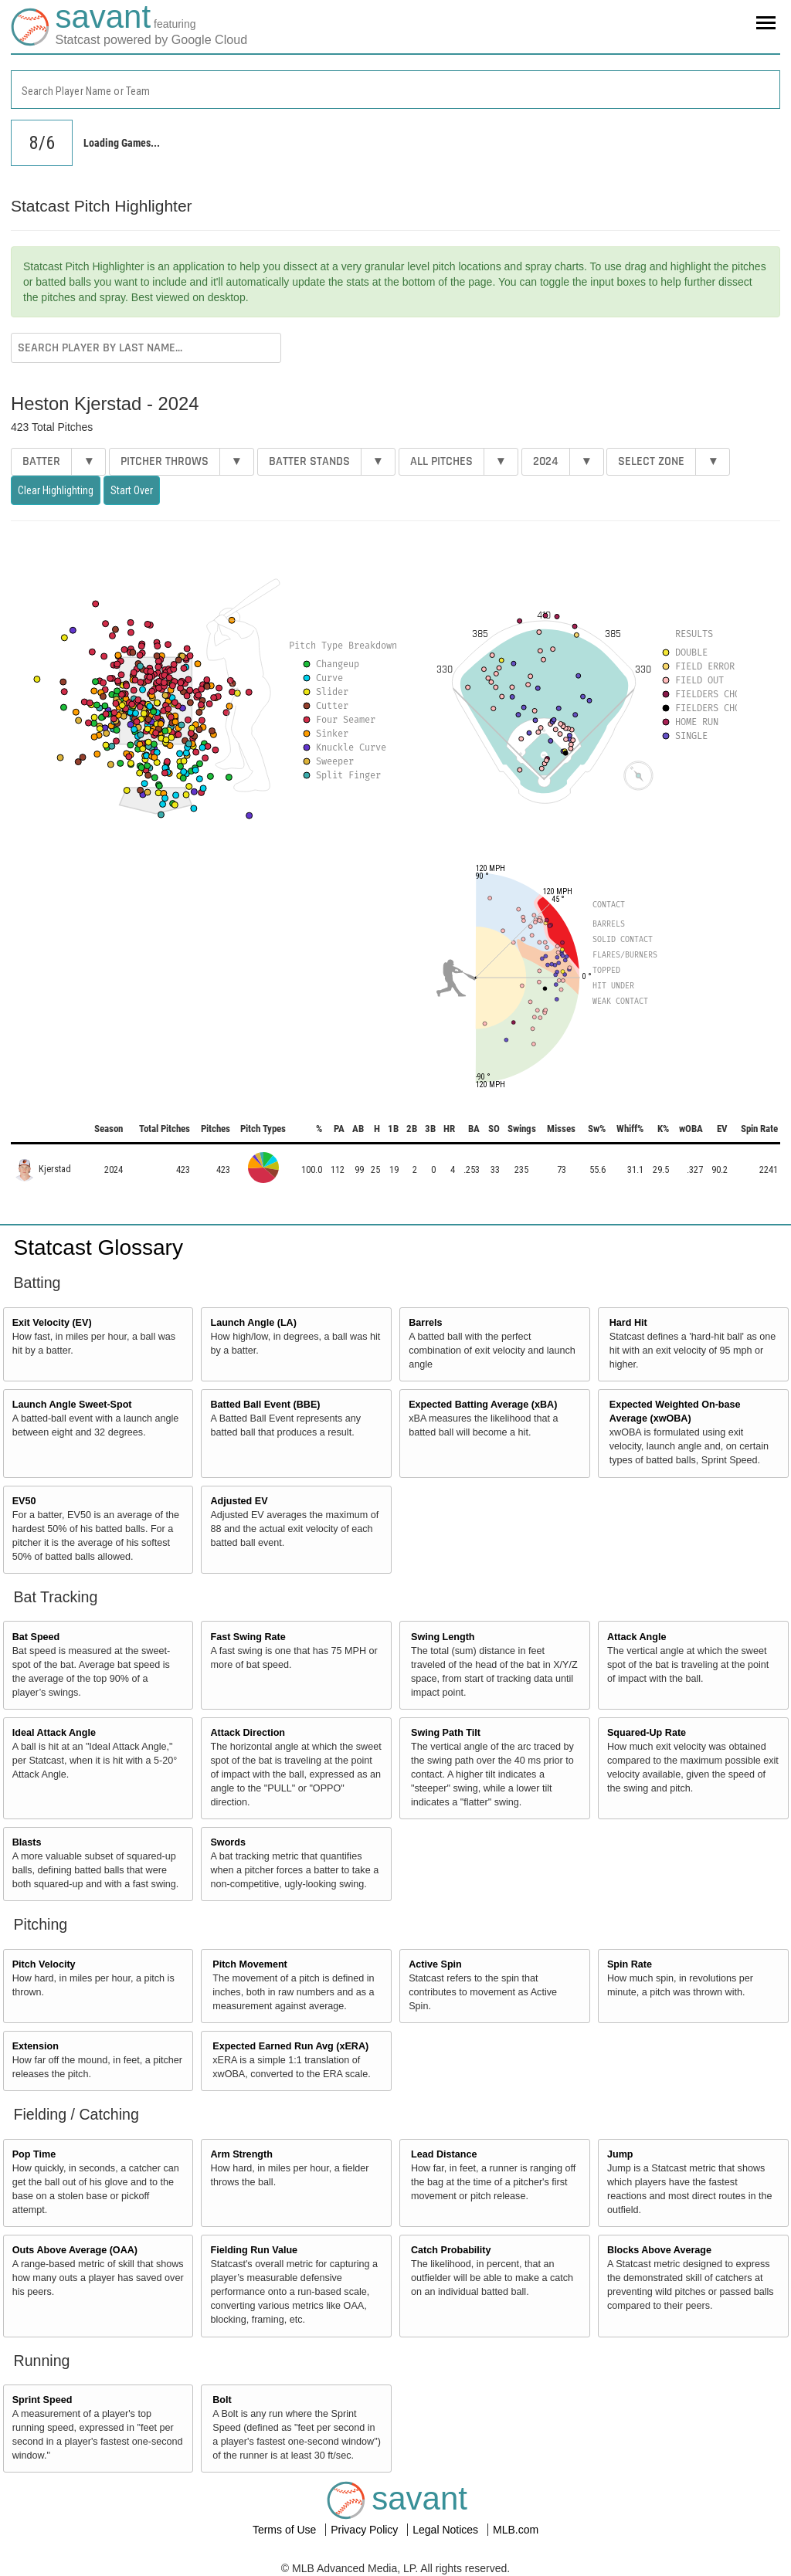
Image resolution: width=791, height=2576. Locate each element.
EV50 (24, 1501)
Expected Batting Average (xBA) (483, 1404)
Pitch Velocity (44, 1964)
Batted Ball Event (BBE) (265, 1404)
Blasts (27, 1842)
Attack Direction (247, 1732)
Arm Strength (241, 2154)
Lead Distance (444, 2154)
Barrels (425, 1322)
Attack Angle (637, 1637)
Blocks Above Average (659, 2250)
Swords (228, 1842)
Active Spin (435, 1964)
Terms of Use (286, 2529)
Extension (35, 2046)
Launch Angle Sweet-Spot (72, 1404)
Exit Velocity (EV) (52, 1322)
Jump (620, 2154)
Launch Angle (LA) (253, 1322)
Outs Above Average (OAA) (74, 2250)
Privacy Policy (366, 2529)
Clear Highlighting (55, 490)
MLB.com (515, 2529)
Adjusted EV (238, 1501)
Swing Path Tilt (445, 1732)
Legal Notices (446, 2529)
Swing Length (443, 1637)
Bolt (221, 2400)
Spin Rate (629, 1964)
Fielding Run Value (253, 2250)
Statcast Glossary (98, 1247)
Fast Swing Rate (247, 1637)
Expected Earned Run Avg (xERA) (290, 2046)
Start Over (131, 490)
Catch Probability (451, 2250)
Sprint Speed (42, 2400)
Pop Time (34, 2154)
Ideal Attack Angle (54, 1732)
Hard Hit (628, 1322)
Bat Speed (36, 1637)
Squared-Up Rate (646, 1732)
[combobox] (395, 89)
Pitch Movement (249, 1964)
